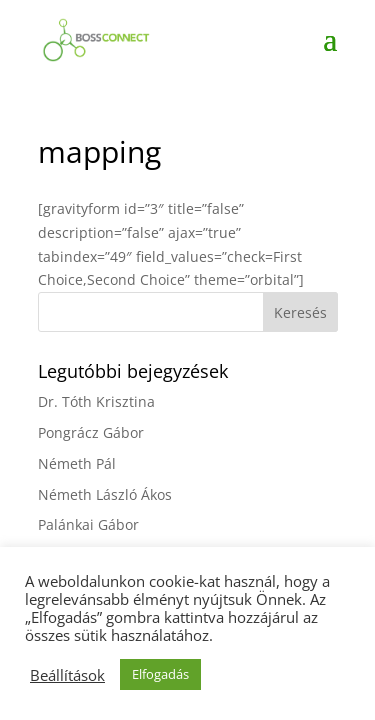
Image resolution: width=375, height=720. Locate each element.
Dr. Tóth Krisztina (96, 401)
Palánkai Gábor (88, 524)
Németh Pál (77, 463)
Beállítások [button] (67, 675)
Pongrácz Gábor (91, 432)
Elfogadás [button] (160, 674)
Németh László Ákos (105, 494)
